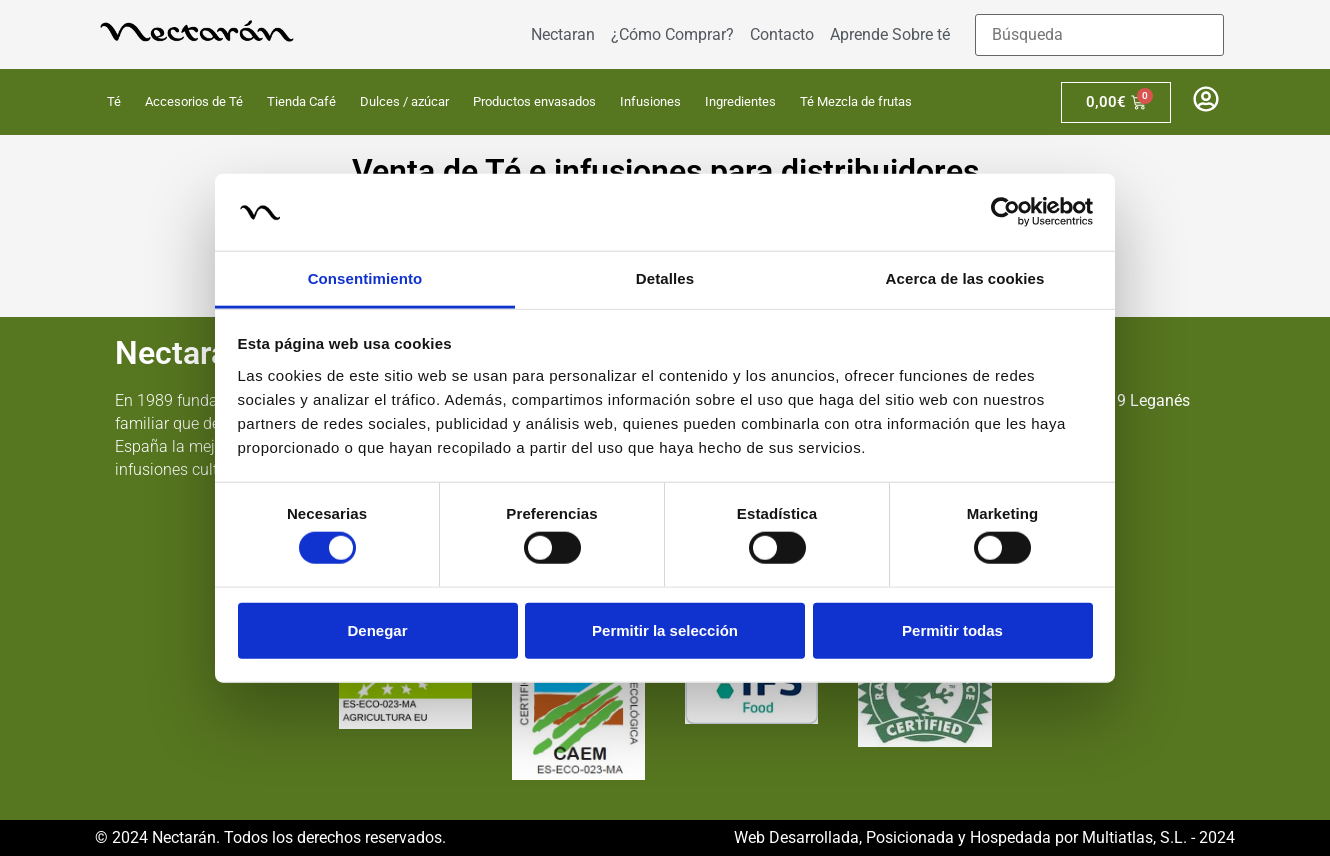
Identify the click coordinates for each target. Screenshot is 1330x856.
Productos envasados (534, 101)
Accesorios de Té (194, 101)
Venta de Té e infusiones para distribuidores (665, 171)
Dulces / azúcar (404, 101)
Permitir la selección (665, 629)
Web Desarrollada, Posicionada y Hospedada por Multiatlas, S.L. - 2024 (984, 837)
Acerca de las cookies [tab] (965, 278)
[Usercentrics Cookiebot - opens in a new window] (1005, 212)
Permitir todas (952, 629)
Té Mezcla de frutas (856, 101)
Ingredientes (740, 101)
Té (114, 101)
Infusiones (650, 101)
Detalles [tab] (665, 278)
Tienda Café (301, 101)
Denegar (377, 629)
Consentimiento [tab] (365, 278)
